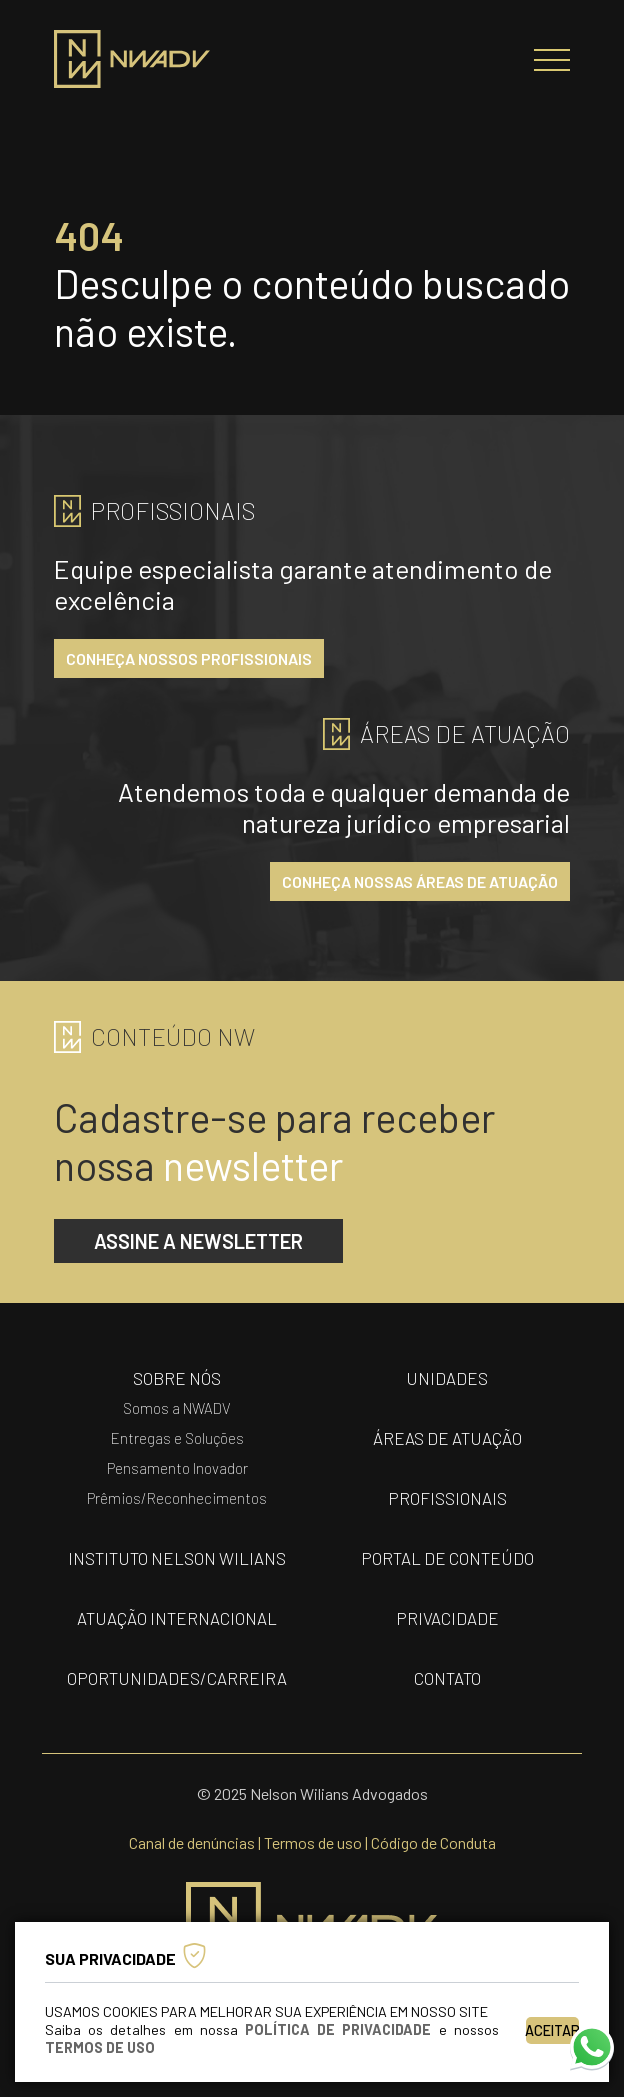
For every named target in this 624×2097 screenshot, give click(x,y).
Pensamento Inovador (177, 1468)
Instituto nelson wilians (177, 1558)
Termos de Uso (100, 2047)
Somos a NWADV (177, 1408)
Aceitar (552, 2030)
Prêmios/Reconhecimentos (177, 1498)
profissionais (447, 1498)
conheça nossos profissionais (189, 658)
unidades (447, 1378)
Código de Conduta (433, 1842)
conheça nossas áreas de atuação (420, 881)
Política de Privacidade (338, 2029)
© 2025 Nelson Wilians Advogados (312, 1793)
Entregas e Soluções (177, 1438)
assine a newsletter (198, 1241)
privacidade (447, 1618)
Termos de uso (313, 1842)
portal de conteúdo (447, 1558)
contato (447, 1678)
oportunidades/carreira (177, 1678)
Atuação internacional (177, 1618)
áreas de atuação (447, 1438)
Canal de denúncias (192, 1842)
